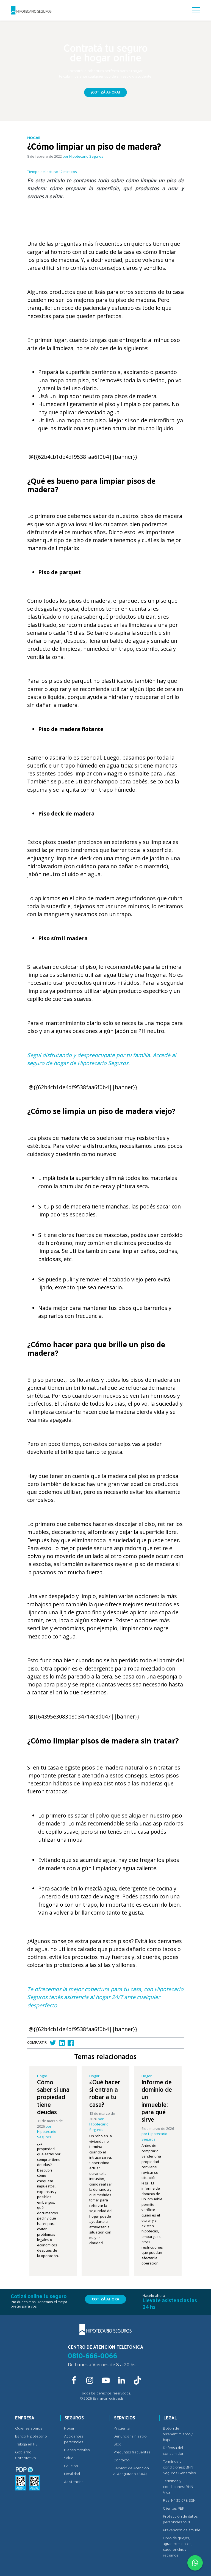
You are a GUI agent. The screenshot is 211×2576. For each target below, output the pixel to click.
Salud (68, 2458)
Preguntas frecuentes (132, 2452)
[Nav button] (196, 10)
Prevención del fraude (181, 2530)
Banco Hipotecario (31, 2436)
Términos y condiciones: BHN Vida (178, 2487)
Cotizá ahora (105, 2299)
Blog (117, 2444)
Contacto (121, 2460)
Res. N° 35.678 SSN (179, 2501)
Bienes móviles (77, 2450)
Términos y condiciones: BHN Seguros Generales (179, 2467)
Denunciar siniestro (130, 2436)
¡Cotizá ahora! (105, 92)
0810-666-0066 (92, 2356)
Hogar (69, 2428)
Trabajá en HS (26, 2444)
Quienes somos (28, 2428)
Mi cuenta (121, 2428)
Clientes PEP (173, 2508)
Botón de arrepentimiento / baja (178, 2434)
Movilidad (72, 2474)
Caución (71, 2466)
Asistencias (74, 2482)
